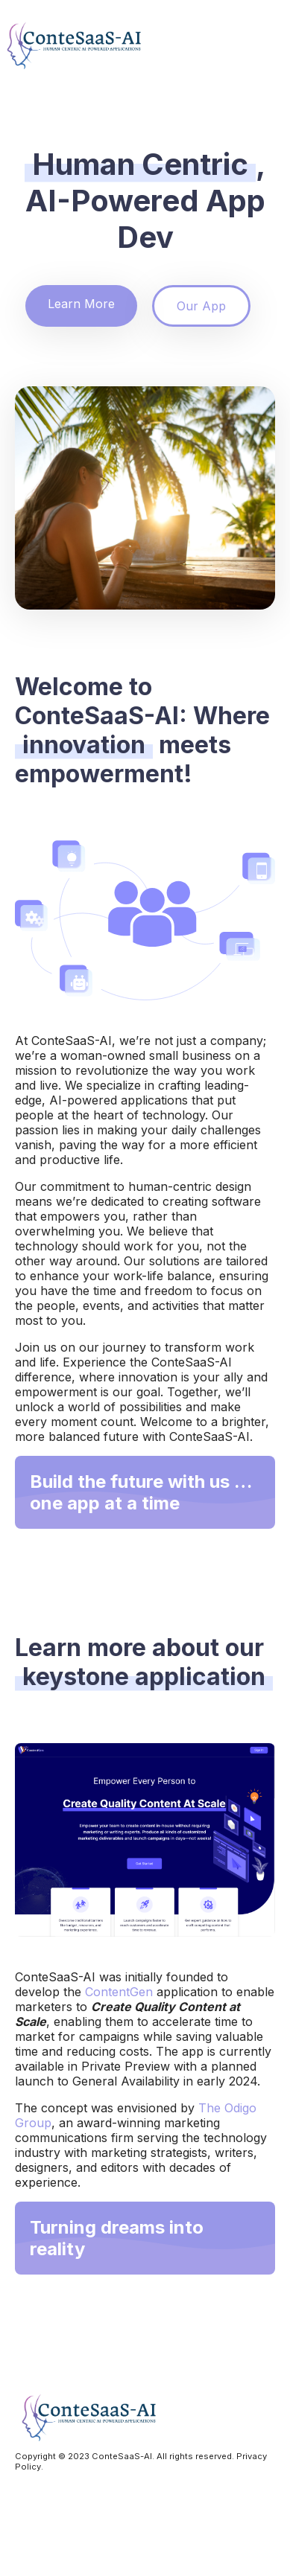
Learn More (81, 303)
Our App (201, 305)
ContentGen (119, 1991)
